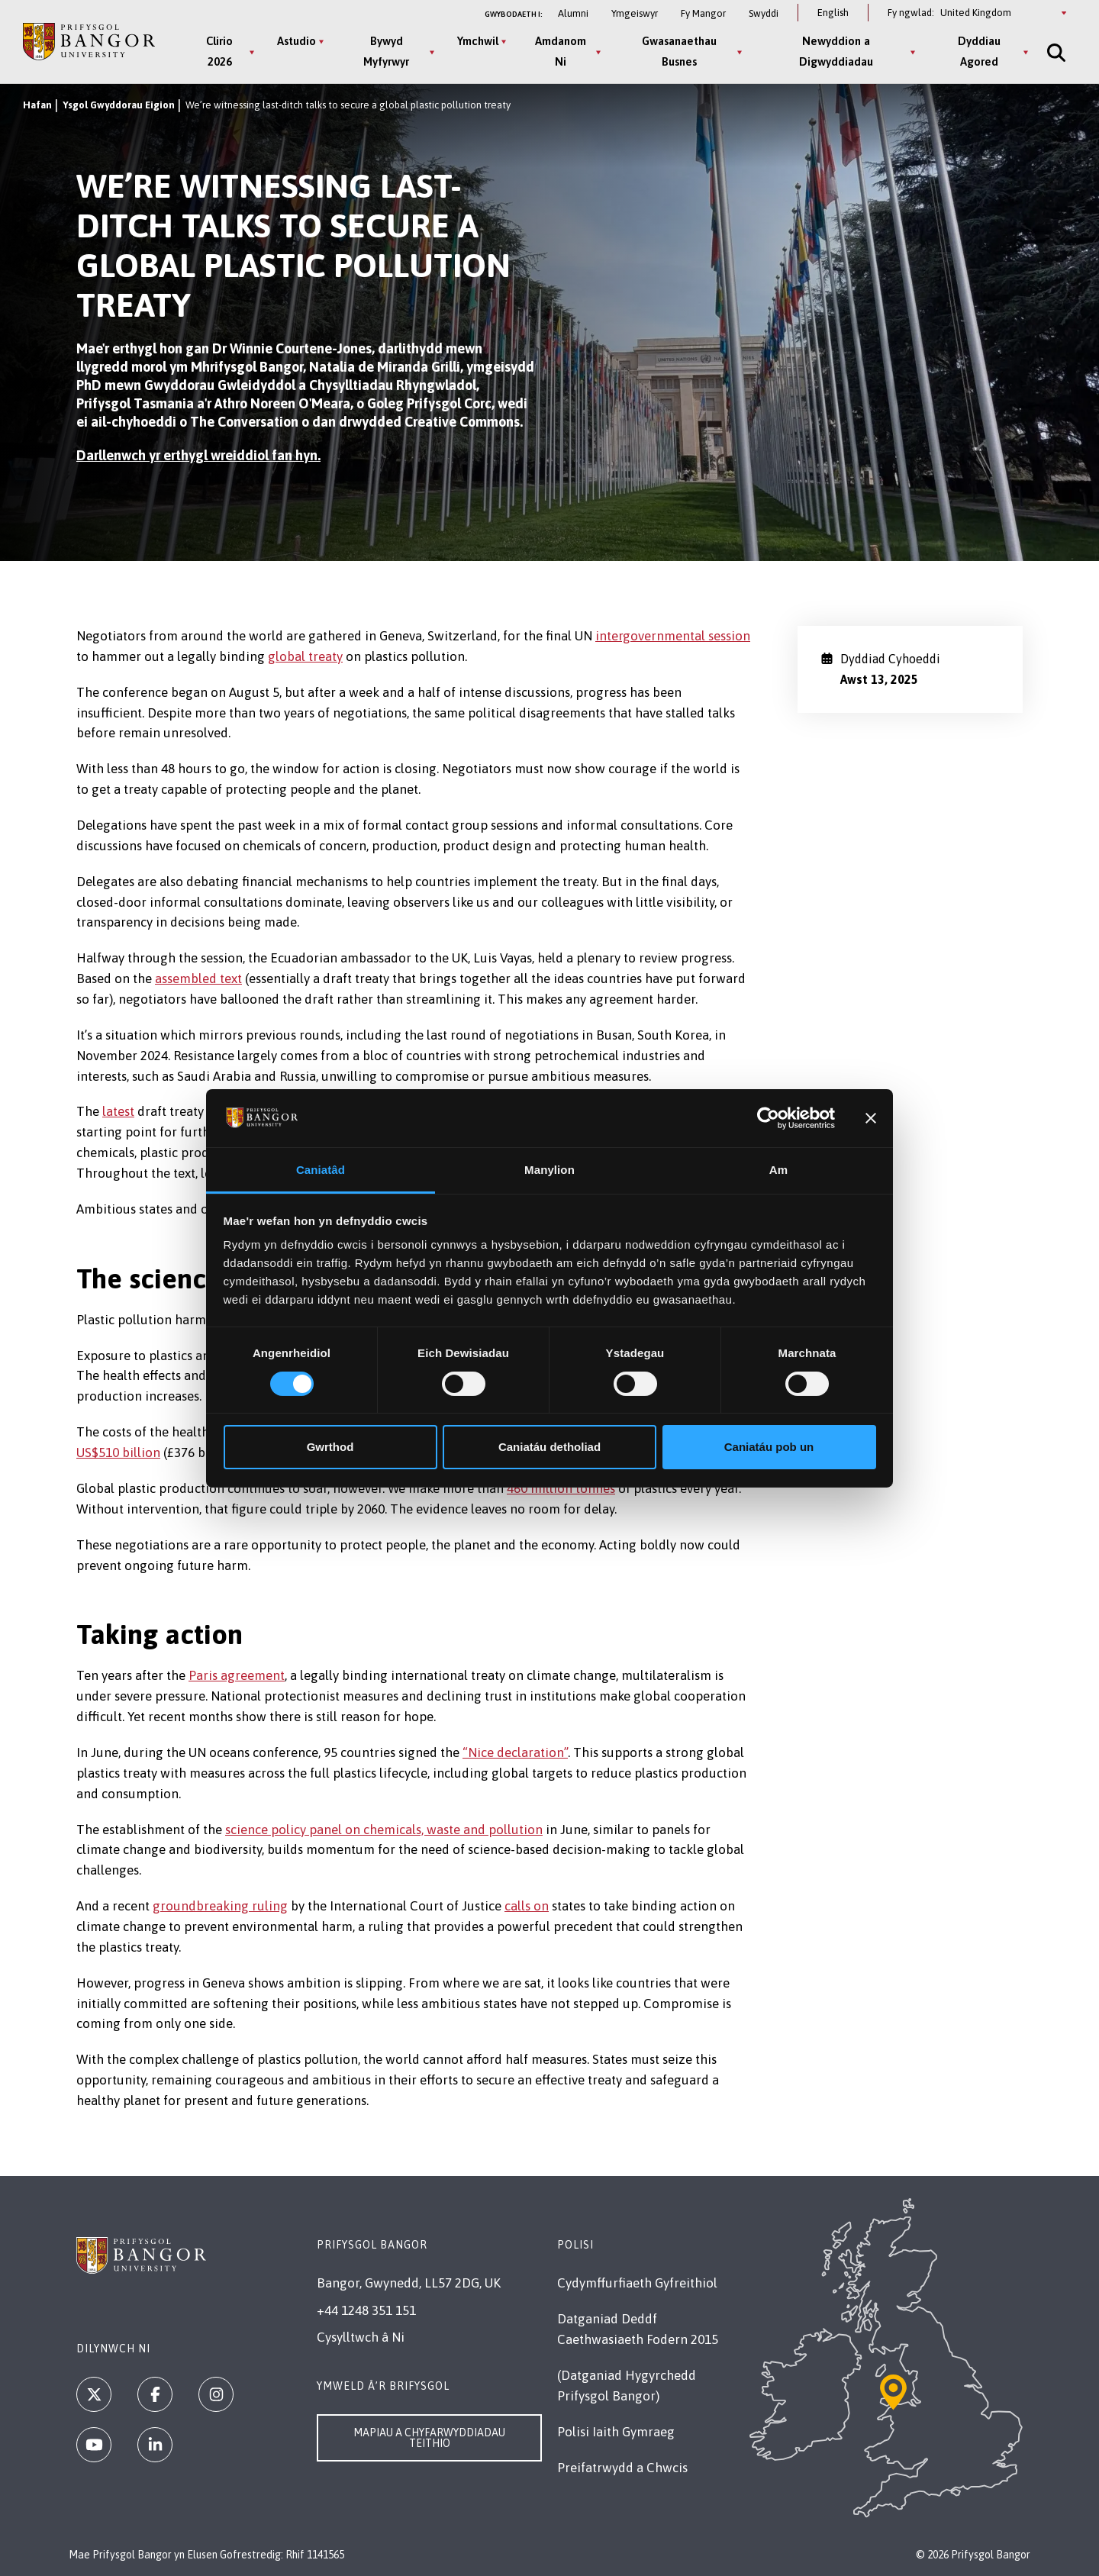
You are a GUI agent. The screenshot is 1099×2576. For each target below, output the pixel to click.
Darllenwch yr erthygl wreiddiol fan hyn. (198, 455)
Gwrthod (330, 1446)
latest (118, 1111)
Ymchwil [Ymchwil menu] (477, 40)
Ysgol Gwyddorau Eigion (119, 105)
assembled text (198, 978)
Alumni (573, 13)
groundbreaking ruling (220, 1905)
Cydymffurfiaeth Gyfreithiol (637, 2283)
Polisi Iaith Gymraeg (616, 2431)
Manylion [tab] (549, 1169)
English (833, 13)
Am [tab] (778, 1169)
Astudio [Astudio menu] (296, 40)
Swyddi (763, 13)
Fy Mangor (703, 13)
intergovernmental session (672, 635)
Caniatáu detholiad (549, 1446)
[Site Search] (1055, 52)
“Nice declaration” (515, 1752)
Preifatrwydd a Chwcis (622, 2467)
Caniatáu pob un (769, 1446)
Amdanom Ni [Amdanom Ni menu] (560, 51)
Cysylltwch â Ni (360, 2337)
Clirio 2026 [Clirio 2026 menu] (219, 51)
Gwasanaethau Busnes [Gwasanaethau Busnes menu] (679, 51)
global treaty (305, 656)
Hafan (37, 105)
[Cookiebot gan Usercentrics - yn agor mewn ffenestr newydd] (768, 1118)
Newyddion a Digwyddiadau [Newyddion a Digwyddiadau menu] (836, 51)
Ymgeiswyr (634, 13)
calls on (526, 1905)
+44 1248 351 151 (366, 2310)
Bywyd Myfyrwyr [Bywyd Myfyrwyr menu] (386, 51)
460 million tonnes (561, 1488)
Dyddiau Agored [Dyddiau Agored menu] (979, 51)
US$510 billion (118, 1452)
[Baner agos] (870, 1118)
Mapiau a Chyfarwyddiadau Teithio (429, 2437)
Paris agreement (237, 1675)
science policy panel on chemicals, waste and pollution (384, 1829)
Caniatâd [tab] (320, 1169)
